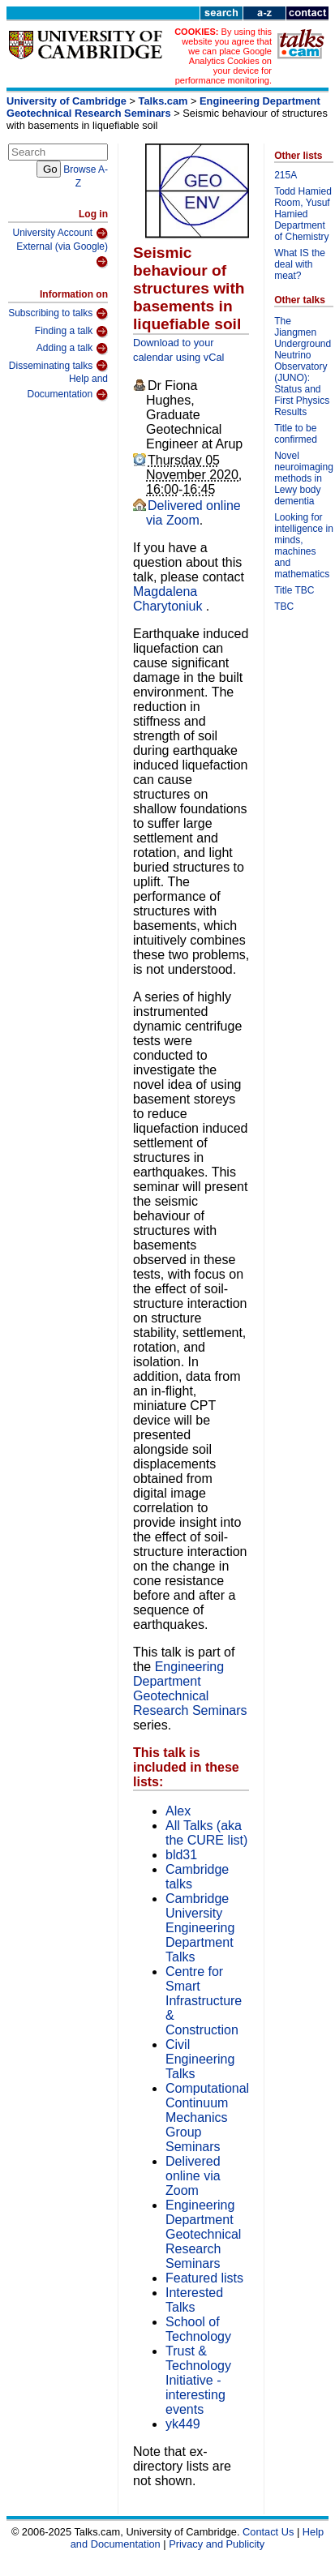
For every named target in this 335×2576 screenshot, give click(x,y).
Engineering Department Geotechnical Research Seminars (163, 107)
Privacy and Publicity (216, 2544)
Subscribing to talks (58, 313)
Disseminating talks (58, 365)
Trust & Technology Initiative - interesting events (198, 2380)
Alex (178, 1811)
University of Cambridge (66, 101)
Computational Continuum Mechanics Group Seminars (207, 2117)
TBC (284, 606)
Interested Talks (194, 2300)
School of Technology (198, 2329)
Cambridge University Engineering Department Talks (199, 1928)
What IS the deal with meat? (299, 264)
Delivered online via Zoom (193, 513)
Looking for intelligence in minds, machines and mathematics (303, 546)
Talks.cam (163, 101)
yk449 (182, 2424)
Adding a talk (72, 348)
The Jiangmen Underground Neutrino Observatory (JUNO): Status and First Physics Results (302, 366)
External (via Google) (62, 255)
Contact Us (268, 2532)
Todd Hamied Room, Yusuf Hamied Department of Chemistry (303, 214)
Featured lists (204, 2278)
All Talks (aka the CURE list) (206, 1833)
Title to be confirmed (295, 433)
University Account (60, 233)
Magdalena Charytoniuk (169, 599)
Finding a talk (71, 331)
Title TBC (294, 590)
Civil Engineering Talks (199, 2059)
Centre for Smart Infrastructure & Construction (203, 2001)
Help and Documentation (67, 387)
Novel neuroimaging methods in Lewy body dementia (303, 478)
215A (285, 175)
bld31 (181, 1855)
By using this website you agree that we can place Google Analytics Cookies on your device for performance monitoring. (223, 56)
